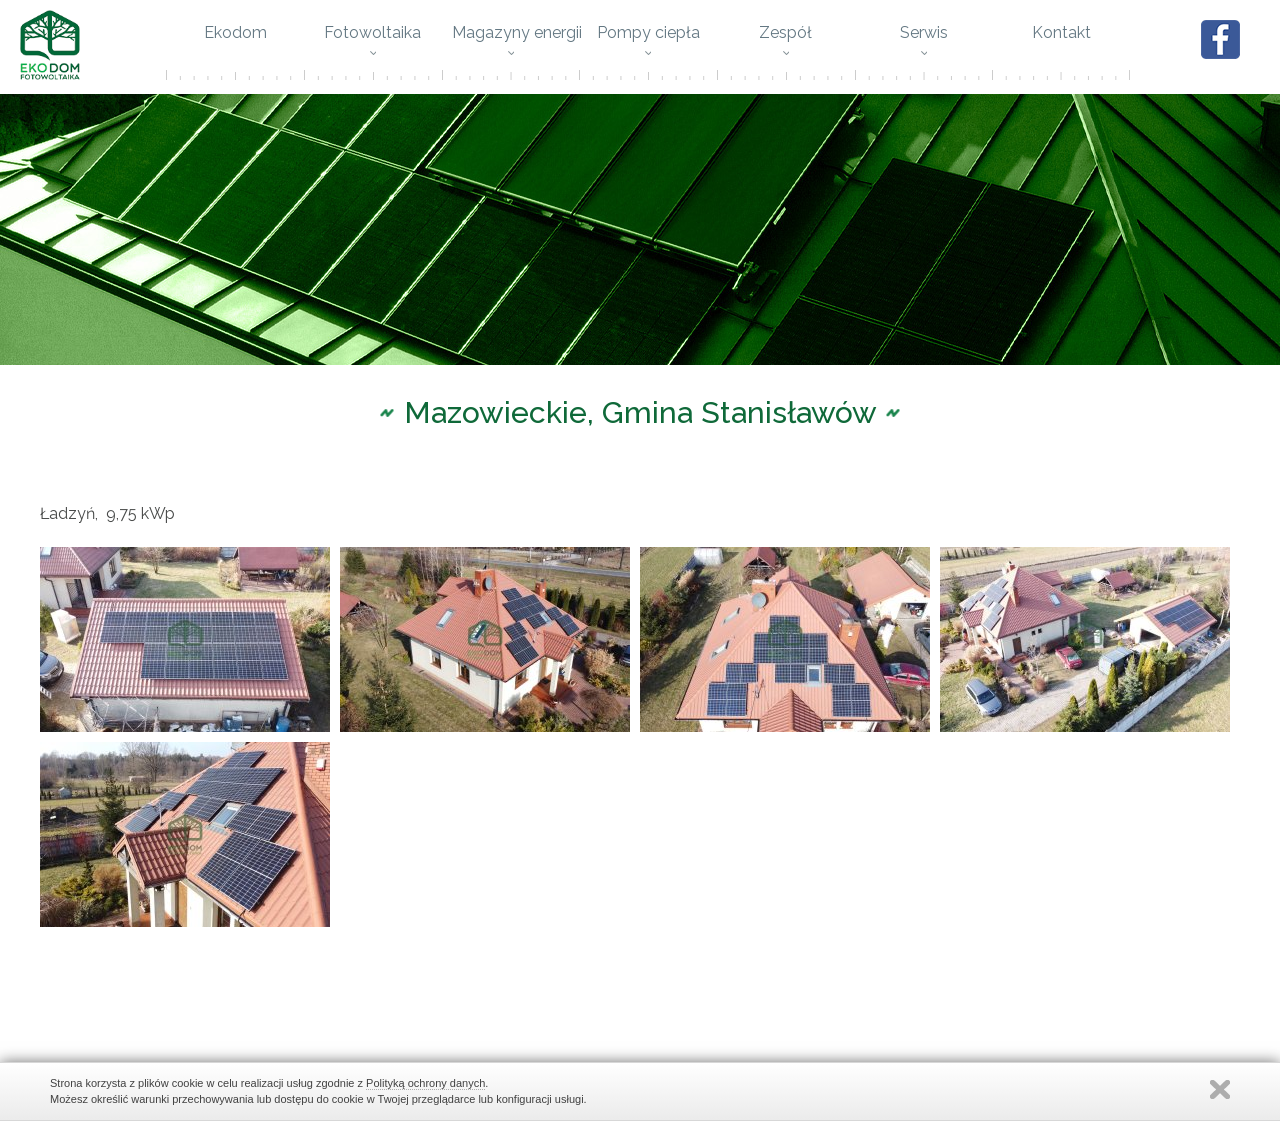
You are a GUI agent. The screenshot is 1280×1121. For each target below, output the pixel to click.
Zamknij (1220, 1089)
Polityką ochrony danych (425, 1083)
